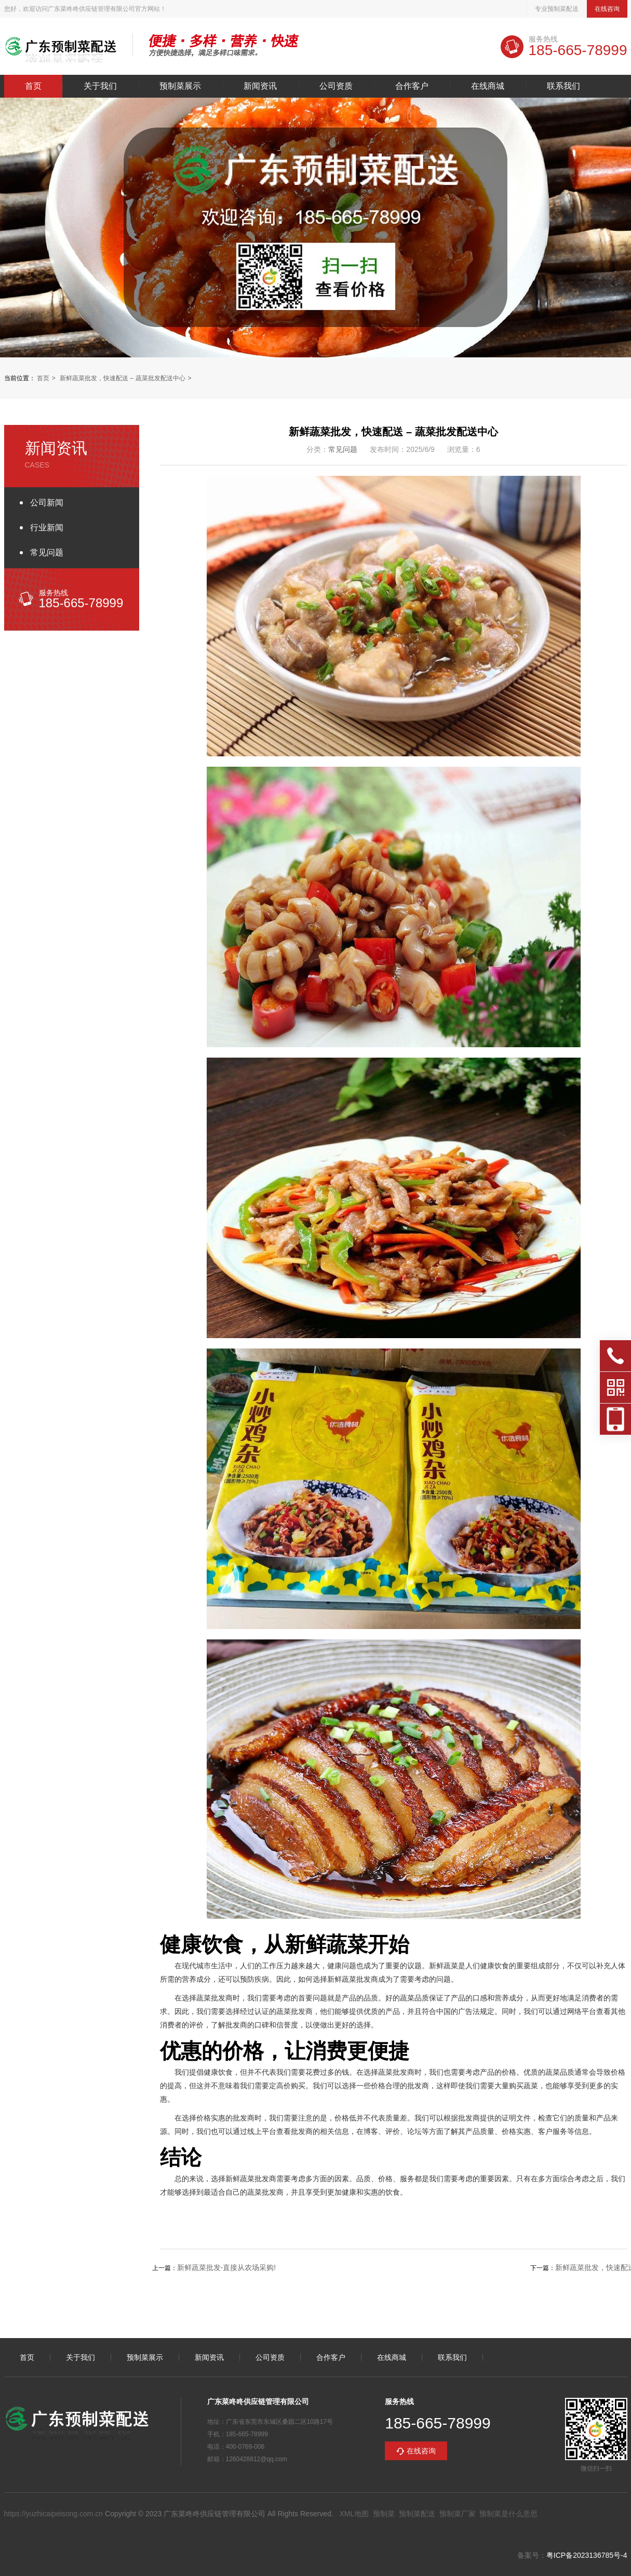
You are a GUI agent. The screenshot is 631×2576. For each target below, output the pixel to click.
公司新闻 (46, 502)
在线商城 (487, 86)
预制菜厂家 (457, 2514)
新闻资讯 (260, 86)
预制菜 (384, 2514)
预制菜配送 (417, 2514)
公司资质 (336, 86)
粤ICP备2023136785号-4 (586, 2555)
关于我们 (100, 86)
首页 (33, 86)
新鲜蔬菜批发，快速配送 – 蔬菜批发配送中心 (122, 378)
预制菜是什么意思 (508, 2514)
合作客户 (411, 86)
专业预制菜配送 (557, 8)
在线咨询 (607, 8)
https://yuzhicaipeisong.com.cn (53, 2514)
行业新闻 (46, 527)
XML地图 (354, 2514)
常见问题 (46, 552)
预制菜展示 (180, 86)
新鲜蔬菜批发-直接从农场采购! (226, 2267)
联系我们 (563, 86)
